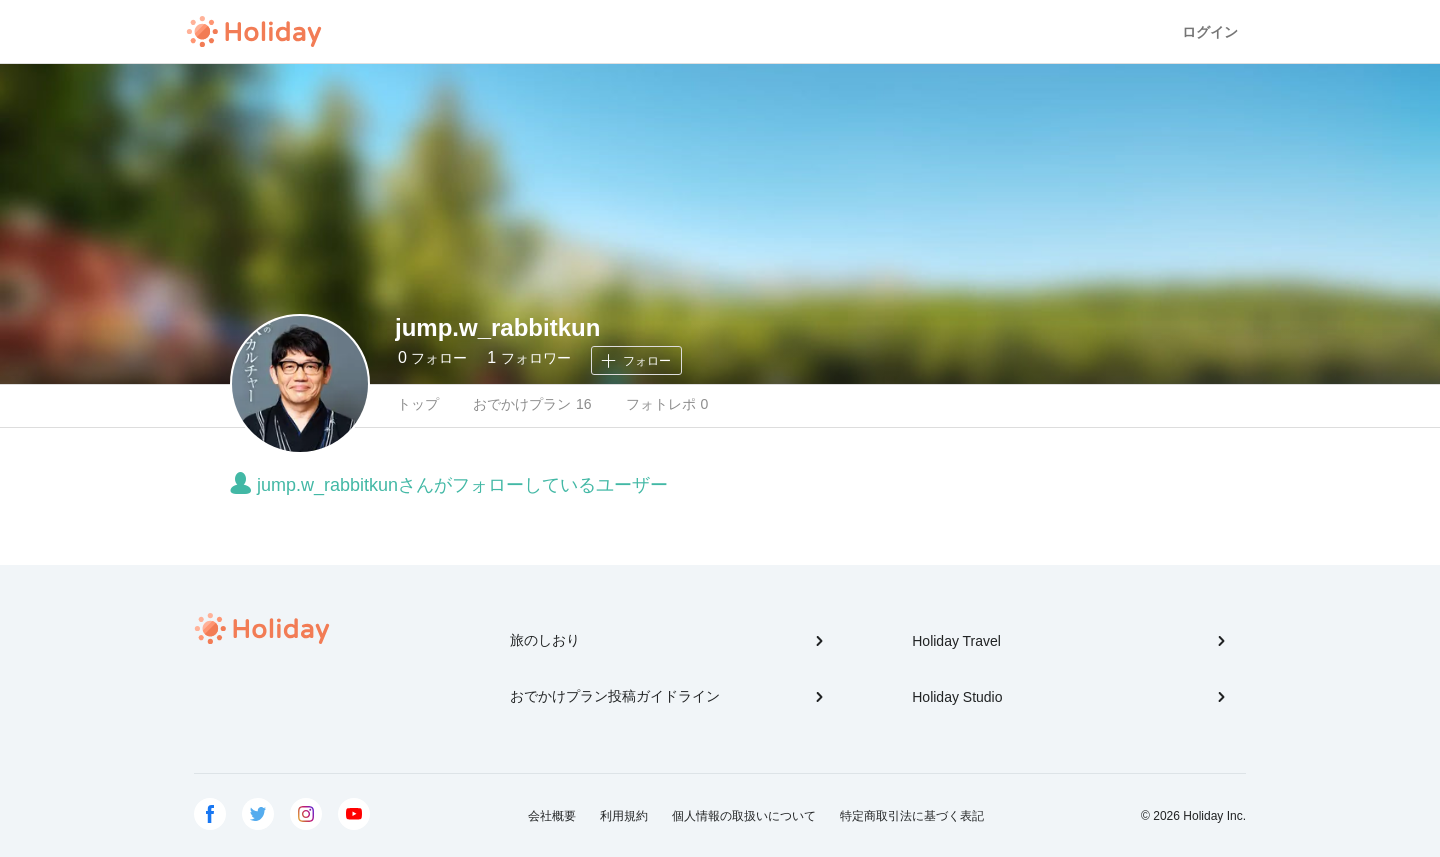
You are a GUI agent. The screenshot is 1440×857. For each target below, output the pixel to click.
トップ (418, 404)
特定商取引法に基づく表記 (912, 816)
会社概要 (552, 816)
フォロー (432, 357)
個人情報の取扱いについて (744, 816)
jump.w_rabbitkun (497, 327)
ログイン (1210, 32)
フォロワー (528, 357)
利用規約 (624, 816)
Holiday (254, 32)
